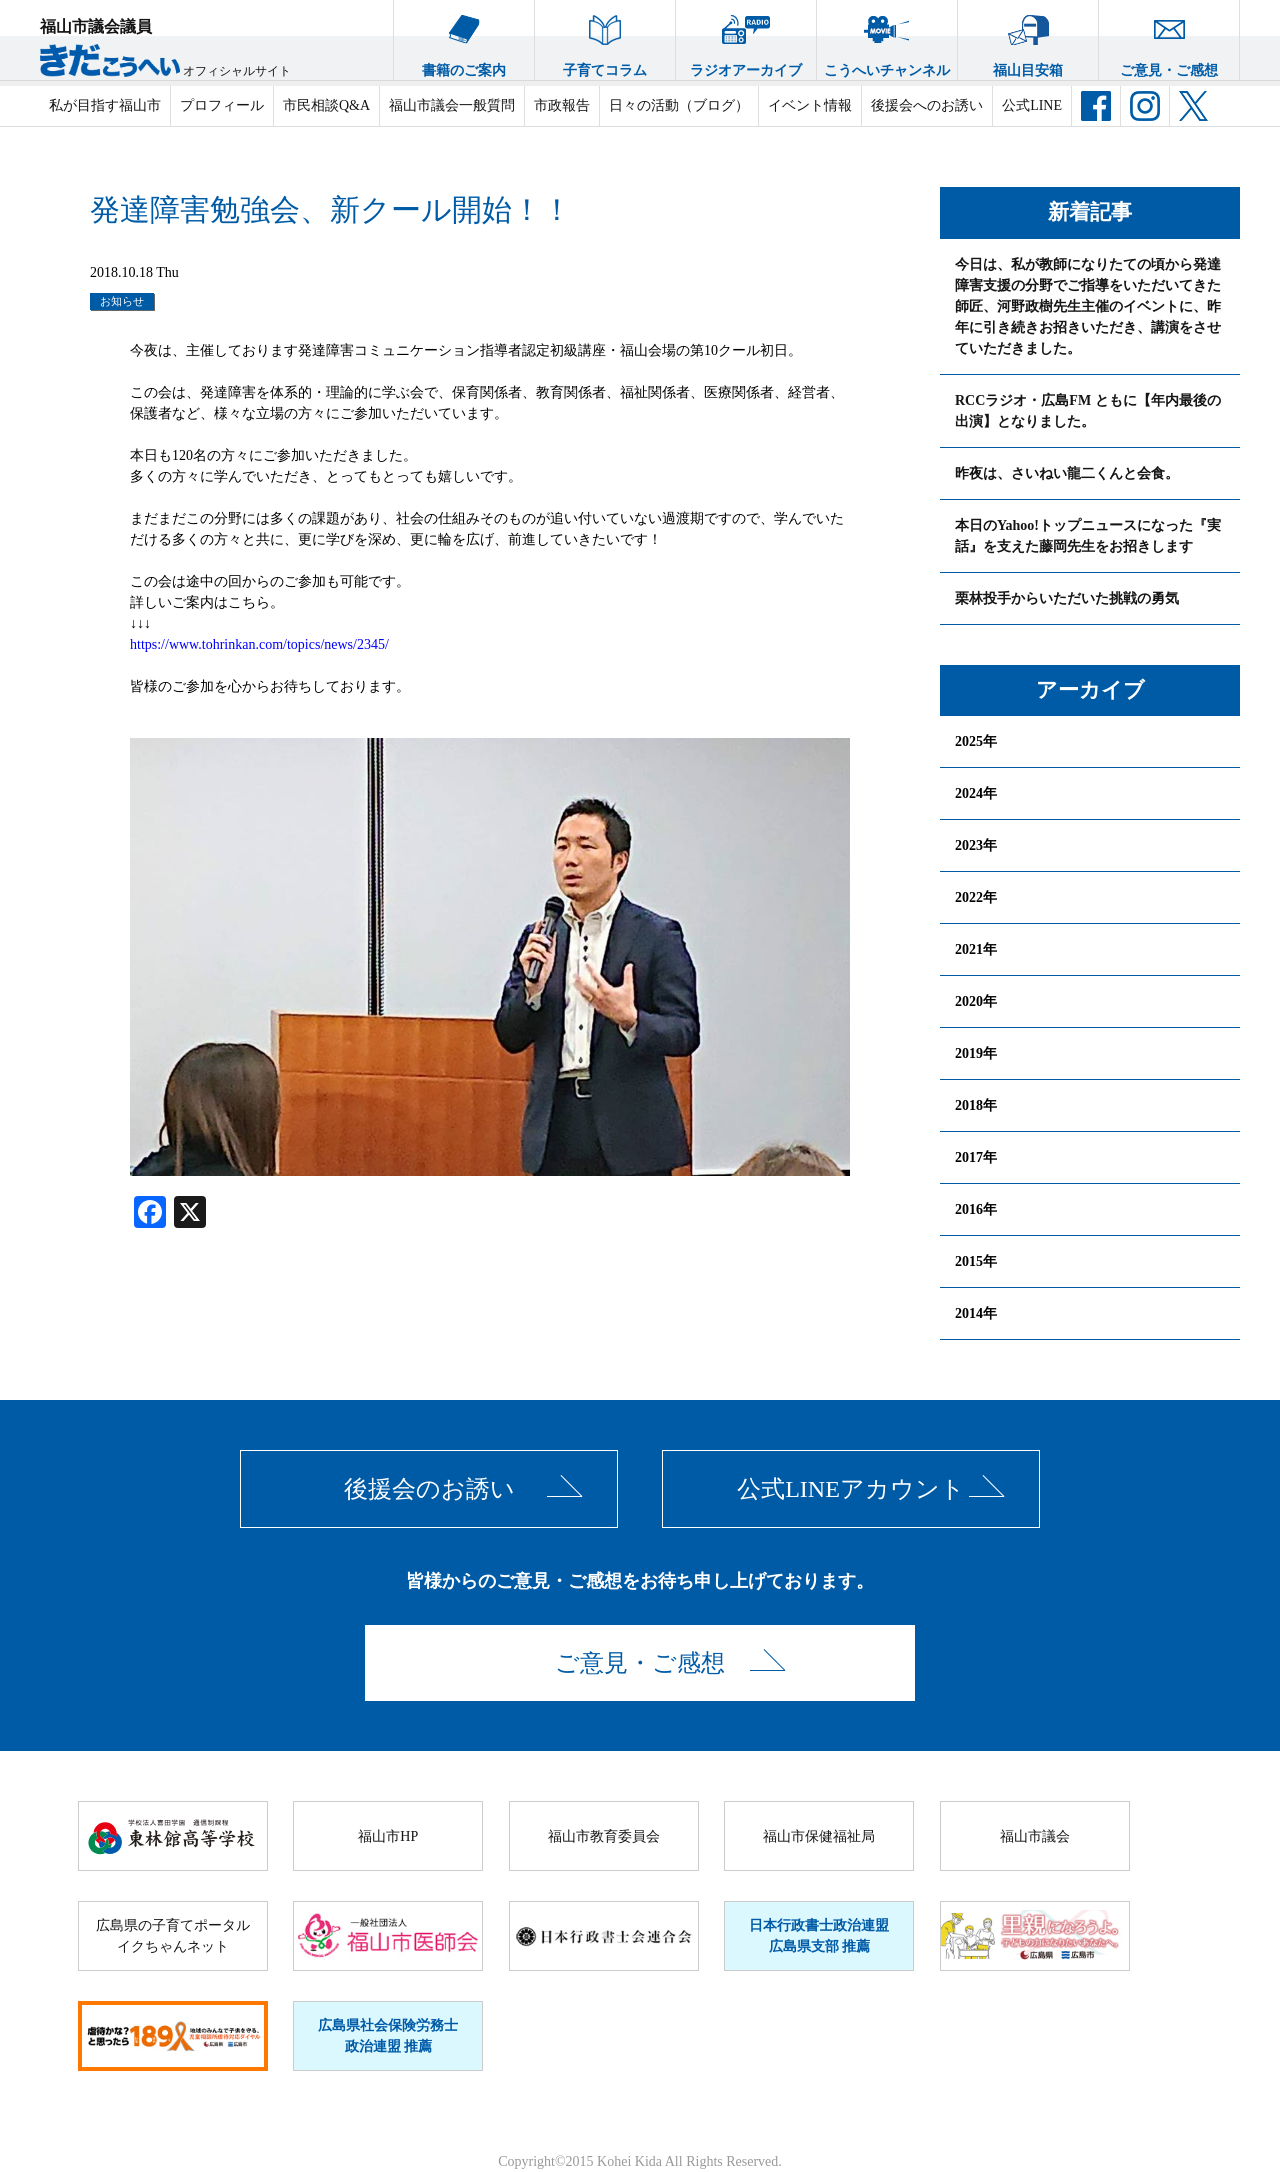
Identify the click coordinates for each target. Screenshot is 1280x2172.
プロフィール (222, 105)
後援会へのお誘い (927, 105)
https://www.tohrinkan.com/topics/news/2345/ (259, 644)
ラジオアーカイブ (746, 39)
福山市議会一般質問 (452, 105)
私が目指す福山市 (105, 105)
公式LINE (1032, 105)
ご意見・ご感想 (1169, 39)
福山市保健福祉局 (819, 1836)
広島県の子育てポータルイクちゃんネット (173, 1936)
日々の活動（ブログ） (679, 105)
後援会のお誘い (429, 1489)
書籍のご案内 (464, 39)
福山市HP (388, 1836)
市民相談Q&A (326, 105)
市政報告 (562, 105)
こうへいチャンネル (887, 39)
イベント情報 (810, 105)
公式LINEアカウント (851, 1489)
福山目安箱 (1028, 39)
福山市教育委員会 (604, 1836)
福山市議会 (1035, 1836)
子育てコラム (605, 39)
